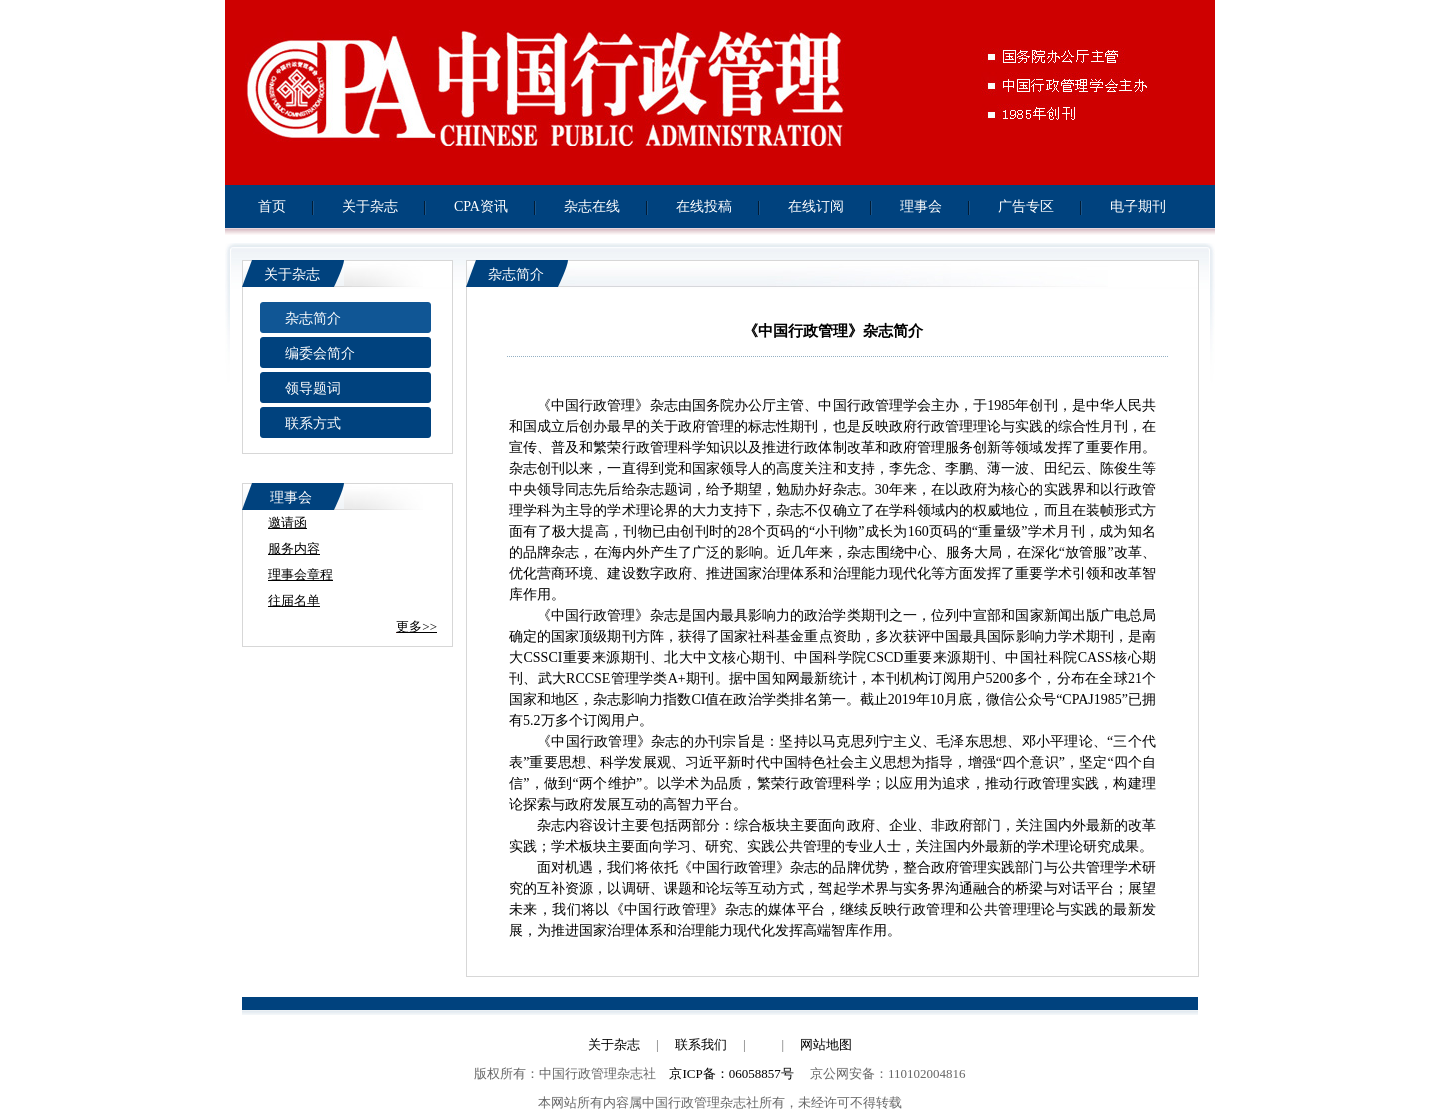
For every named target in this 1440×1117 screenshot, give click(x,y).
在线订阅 (816, 206)
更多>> (416, 626)
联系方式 (313, 423)
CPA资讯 (481, 206)
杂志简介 (313, 318)
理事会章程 (300, 574)
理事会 (921, 206)
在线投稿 (704, 206)
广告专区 (1026, 206)
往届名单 (294, 600)
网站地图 (826, 1044)
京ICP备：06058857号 (731, 1073)
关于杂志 (370, 206)
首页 (272, 206)
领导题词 (313, 388)
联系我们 (701, 1044)
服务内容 (294, 548)
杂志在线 (592, 206)
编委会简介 (320, 353)
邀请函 (287, 522)
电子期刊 (1138, 206)
